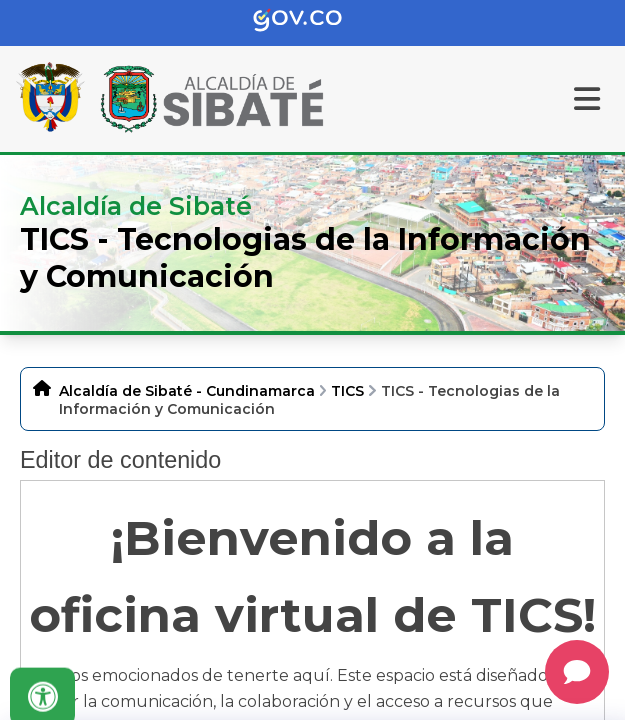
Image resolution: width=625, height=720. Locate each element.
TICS (347, 391)
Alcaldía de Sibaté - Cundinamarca (187, 391)
